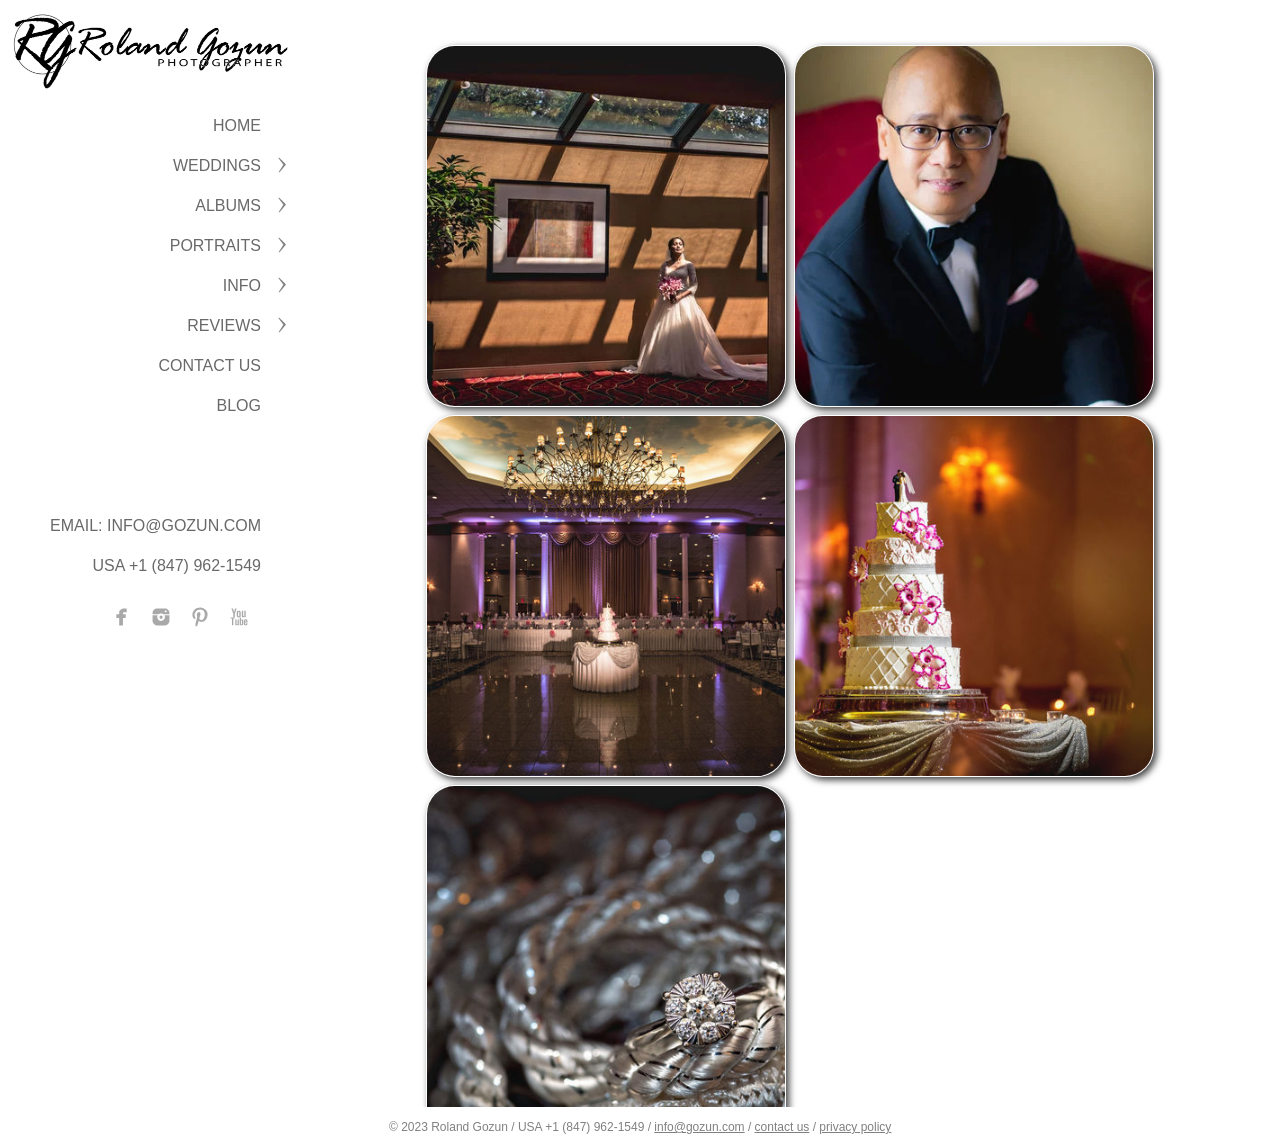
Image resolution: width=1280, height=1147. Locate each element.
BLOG (239, 405)
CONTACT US (209, 365)
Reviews (224, 325)
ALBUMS (228, 205)
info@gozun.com (699, 1127)
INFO (242, 285)
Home (237, 125)
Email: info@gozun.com (155, 525)
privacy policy (855, 1127)
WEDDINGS (217, 165)
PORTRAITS (215, 245)
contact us (782, 1127)
